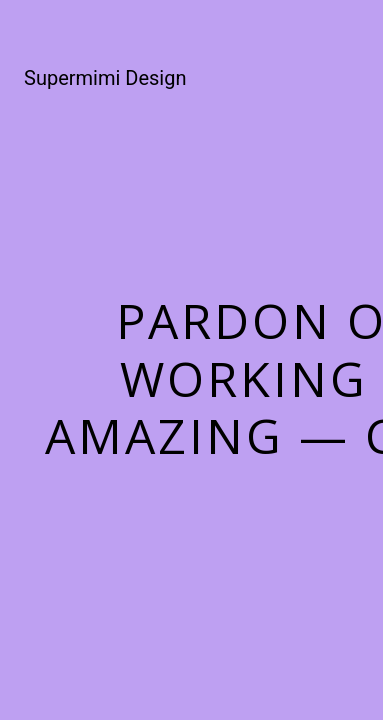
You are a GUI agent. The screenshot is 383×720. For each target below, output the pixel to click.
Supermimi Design (105, 78)
